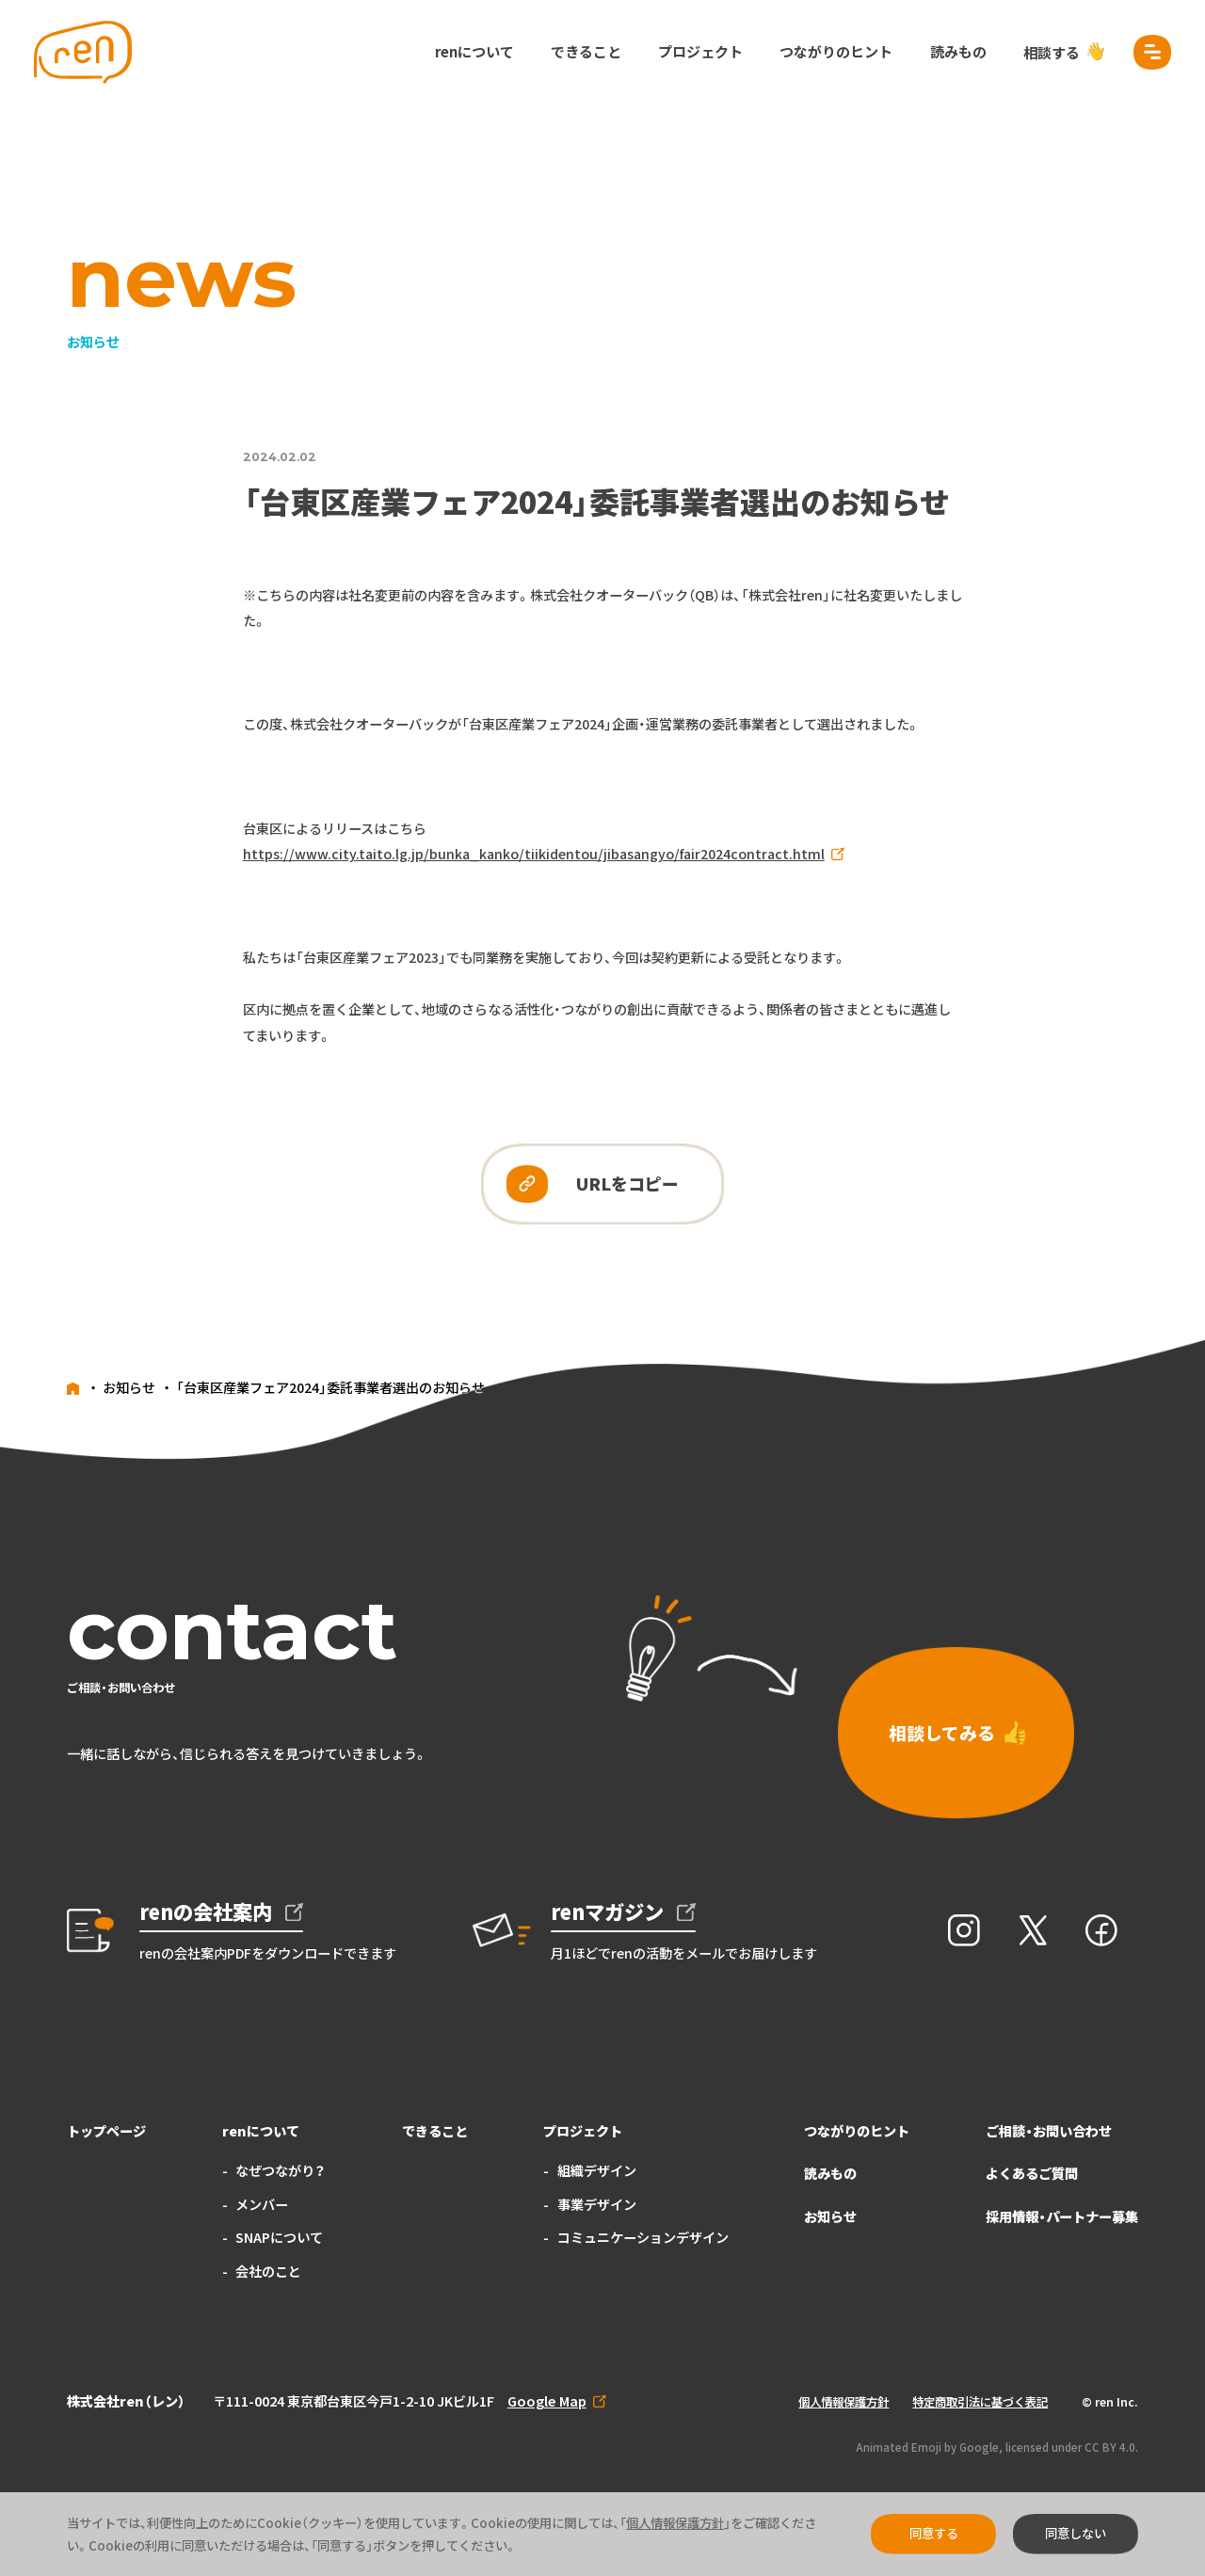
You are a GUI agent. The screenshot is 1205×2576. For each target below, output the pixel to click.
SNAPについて (279, 2237)
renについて (474, 50)
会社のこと (268, 2271)
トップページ (106, 2130)
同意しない (1075, 2533)
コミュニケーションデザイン (643, 2237)
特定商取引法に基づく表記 (980, 2401)
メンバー (261, 2204)
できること (586, 50)
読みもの (958, 50)
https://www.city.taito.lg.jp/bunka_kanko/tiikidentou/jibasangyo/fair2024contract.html (534, 853)
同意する (933, 2533)
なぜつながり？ (280, 2170)
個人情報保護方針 (843, 2401)
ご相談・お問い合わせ (1049, 2130)
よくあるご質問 (1032, 2173)
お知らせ (830, 2216)
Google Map (546, 2401)
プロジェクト (700, 50)
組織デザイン (596, 2170)
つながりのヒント (835, 50)
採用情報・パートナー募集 (1062, 2216)
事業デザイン (596, 2204)
